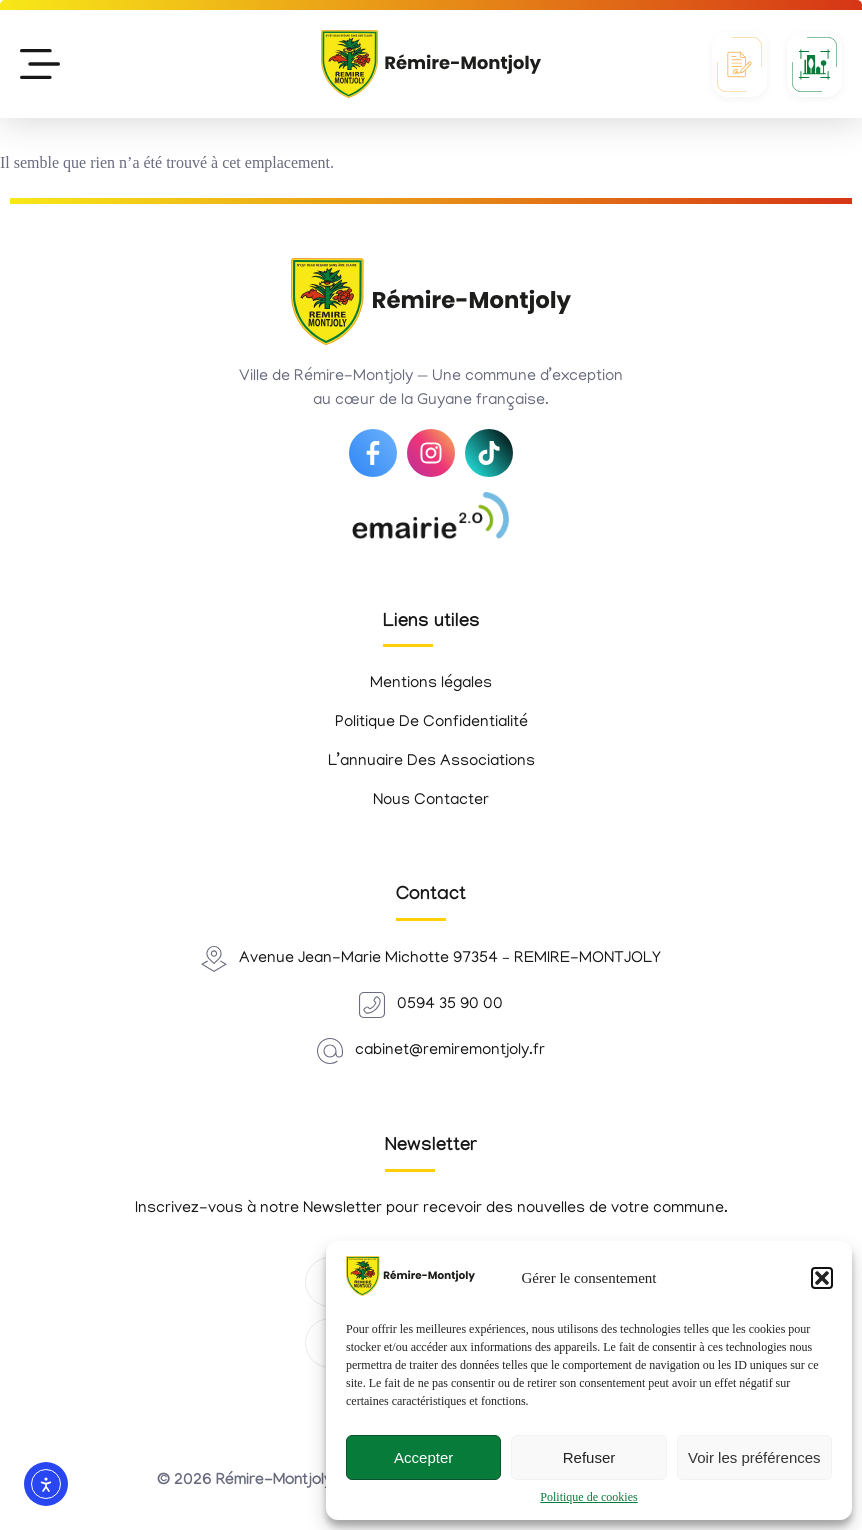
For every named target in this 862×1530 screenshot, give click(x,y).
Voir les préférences (754, 1457)
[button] (822, 1278)
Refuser (589, 1457)
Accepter (423, 1457)
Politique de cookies (588, 1497)
